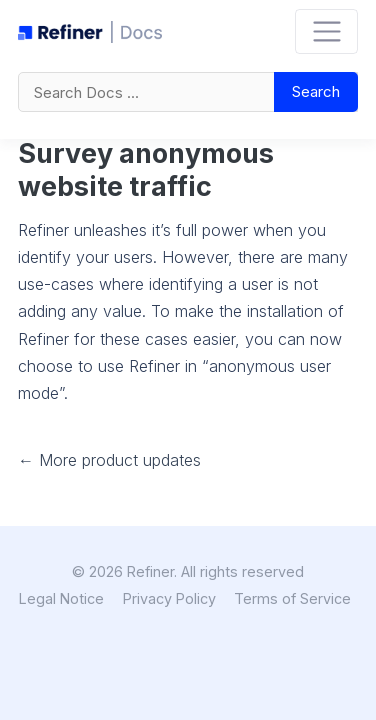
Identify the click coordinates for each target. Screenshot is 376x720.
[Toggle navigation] (326, 31)
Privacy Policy (169, 598)
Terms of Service (292, 598)
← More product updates (109, 460)
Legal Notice (61, 598)
